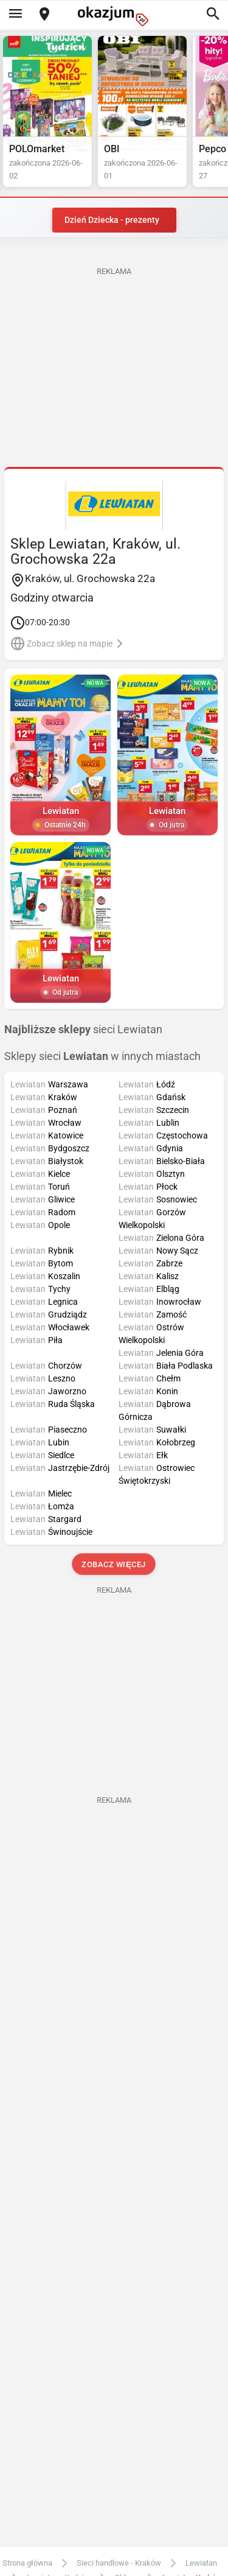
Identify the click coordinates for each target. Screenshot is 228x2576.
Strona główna (27, 2562)
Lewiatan (201, 2562)
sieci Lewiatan (83, 1029)
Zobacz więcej (114, 1564)
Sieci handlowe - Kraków (119, 2562)
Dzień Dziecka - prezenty (111, 220)
